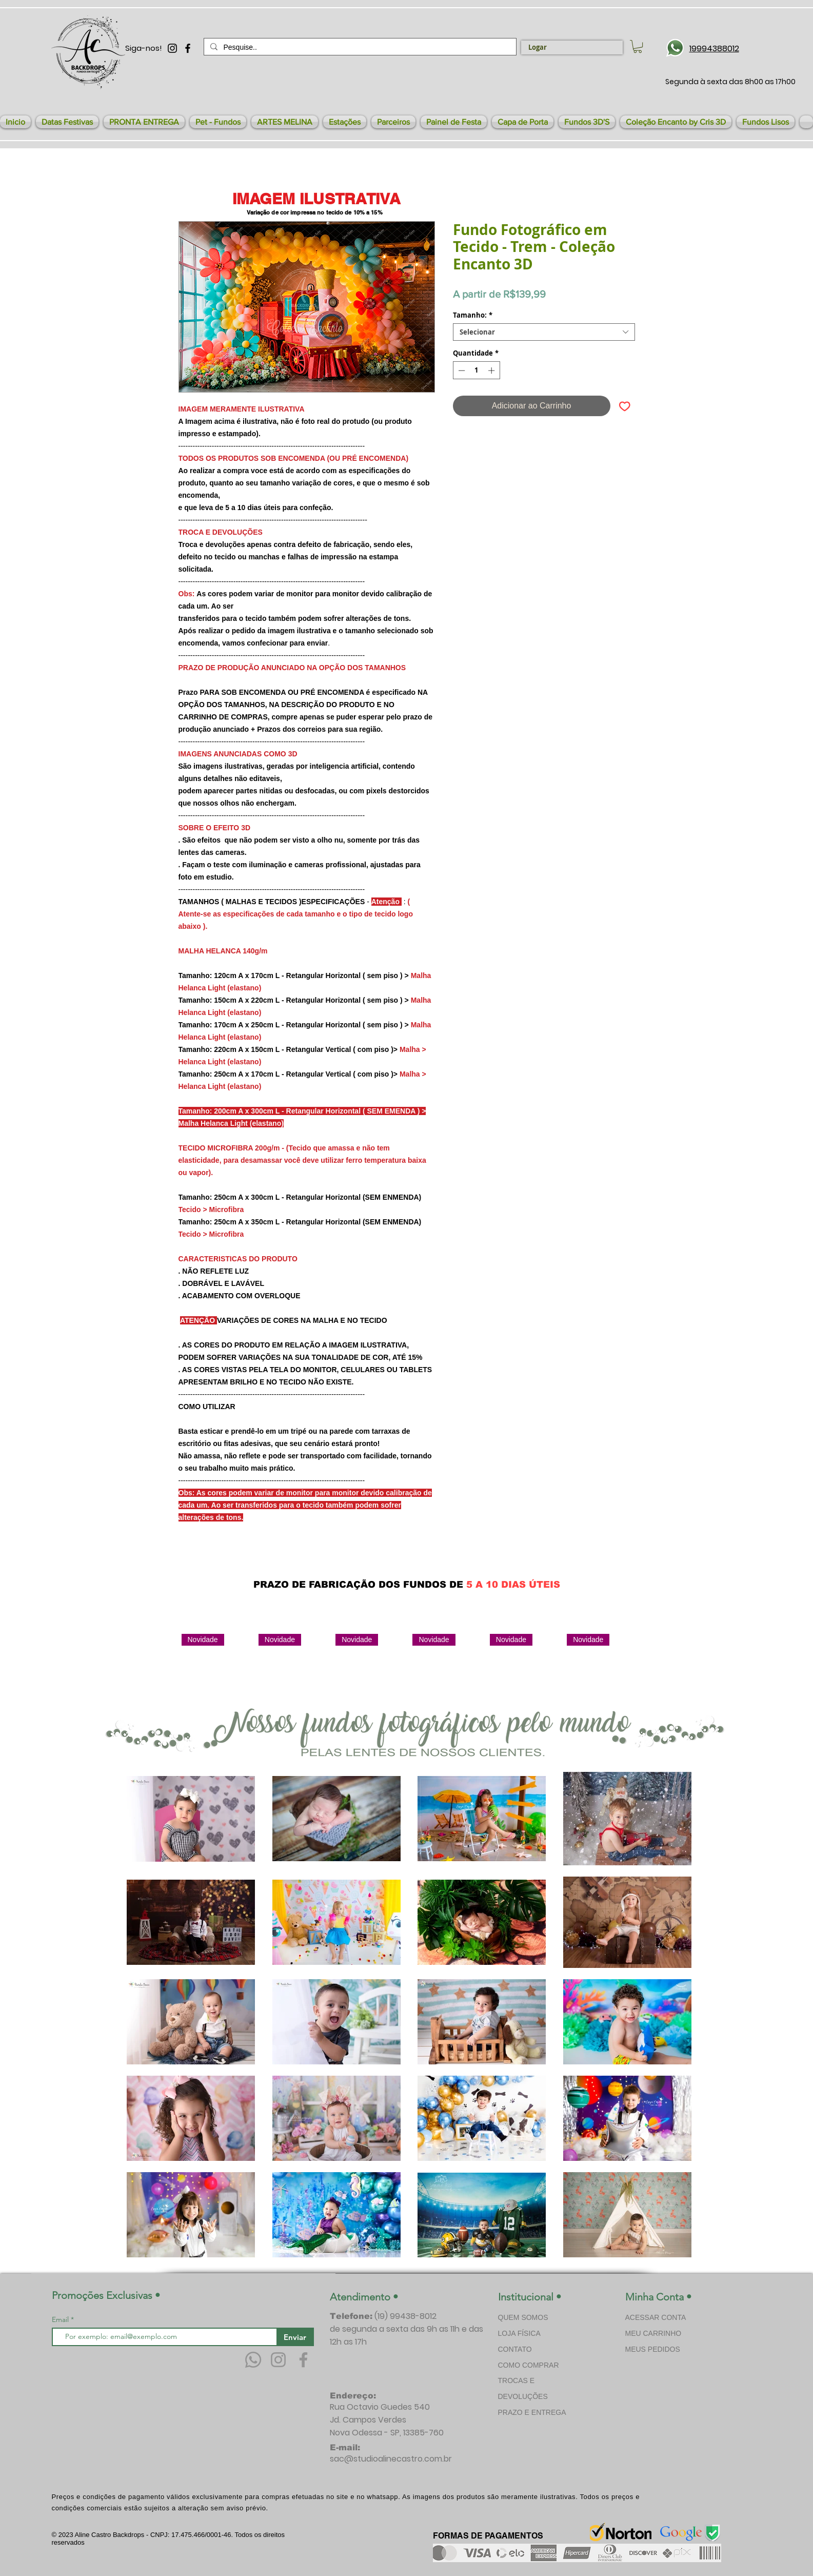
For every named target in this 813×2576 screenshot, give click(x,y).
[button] (67, 121)
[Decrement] (460, 370)
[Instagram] (278, 2360)
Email (61, 2319)
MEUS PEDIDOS (652, 2349)
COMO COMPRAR (528, 2365)
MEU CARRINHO (653, 2333)
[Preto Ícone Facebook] (188, 48)
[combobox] (544, 332)
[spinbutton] (476, 370)
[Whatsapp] (253, 2360)
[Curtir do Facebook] (549, 1560)
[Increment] (492, 370)
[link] (637, 46)
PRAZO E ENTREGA (532, 2412)
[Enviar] (295, 2337)
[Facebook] (303, 2360)
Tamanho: (472, 315)
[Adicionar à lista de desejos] (624, 406)
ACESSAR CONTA (655, 2317)
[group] (412, 1671)
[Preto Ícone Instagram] (172, 48)
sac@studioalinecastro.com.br (391, 2459)
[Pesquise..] (359, 47)
